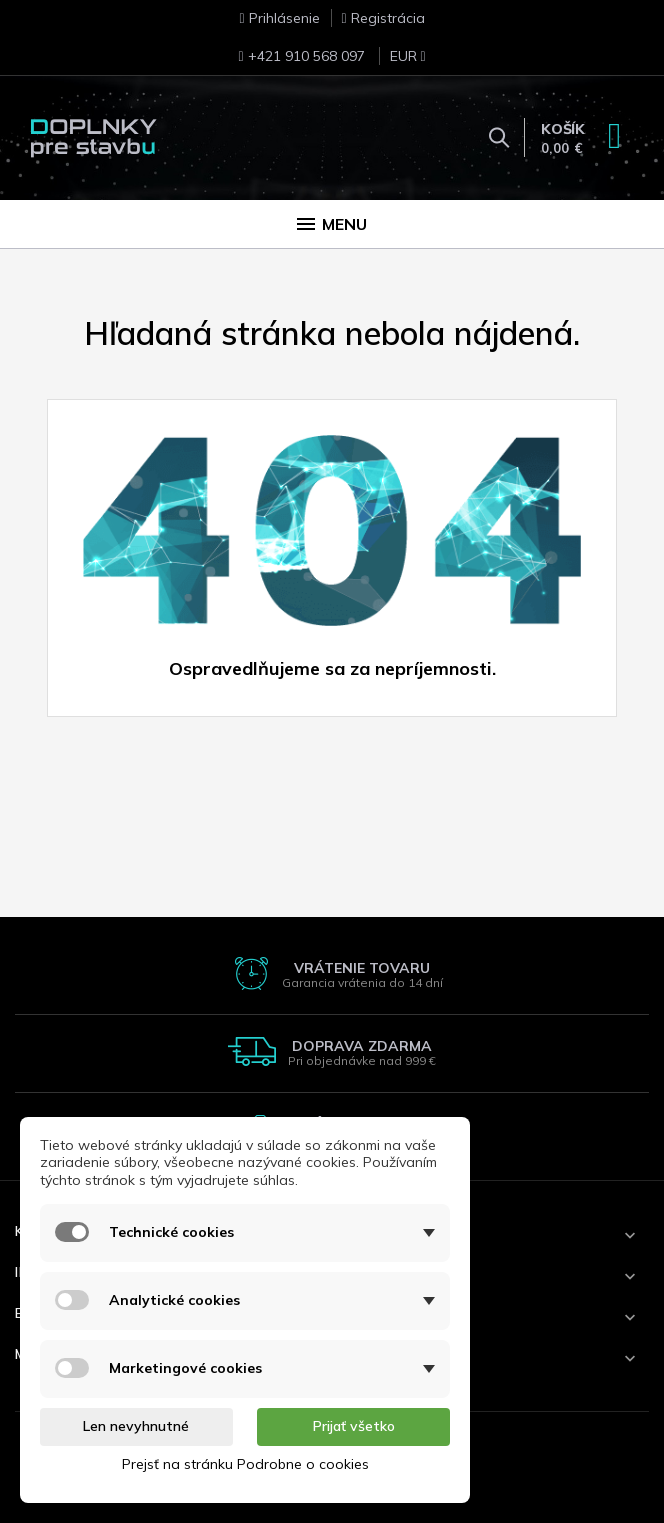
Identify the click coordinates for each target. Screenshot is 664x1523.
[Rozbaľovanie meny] (397, 62)
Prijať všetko (354, 1426)
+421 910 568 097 (301, 56)
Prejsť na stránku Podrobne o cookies (245, 1464)
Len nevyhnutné (136, 1426)
